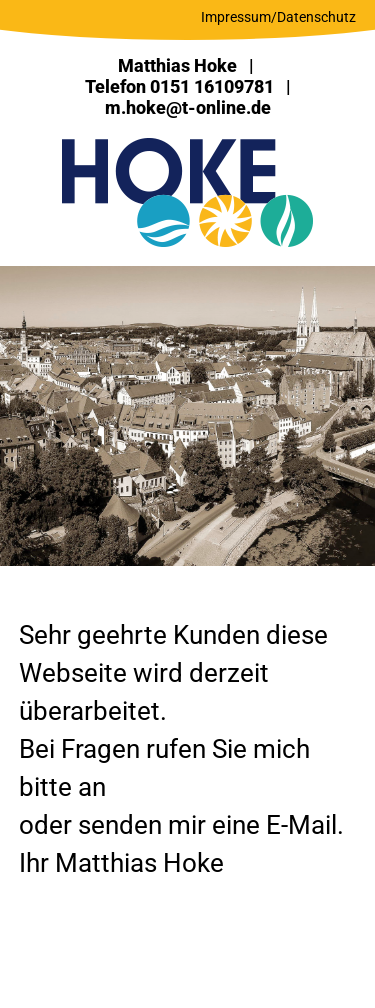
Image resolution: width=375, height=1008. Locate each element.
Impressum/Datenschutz (278, 17)
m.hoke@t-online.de (188, 107)
